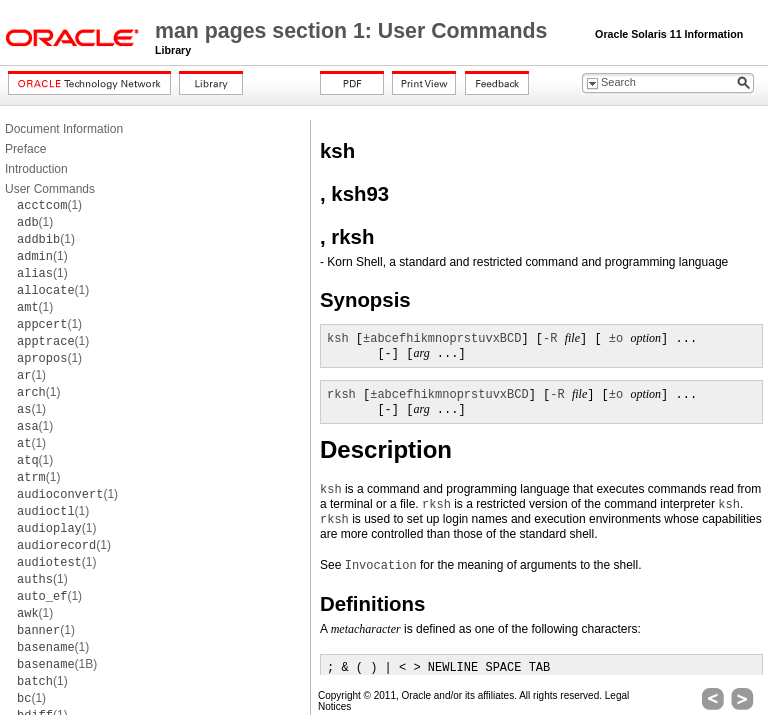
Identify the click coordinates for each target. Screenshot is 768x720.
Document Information (64, 129)
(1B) (57, 664)
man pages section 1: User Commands (354, 31)
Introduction (36, 169)
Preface (25, 149)
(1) (49, 205)
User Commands (50, 189)
